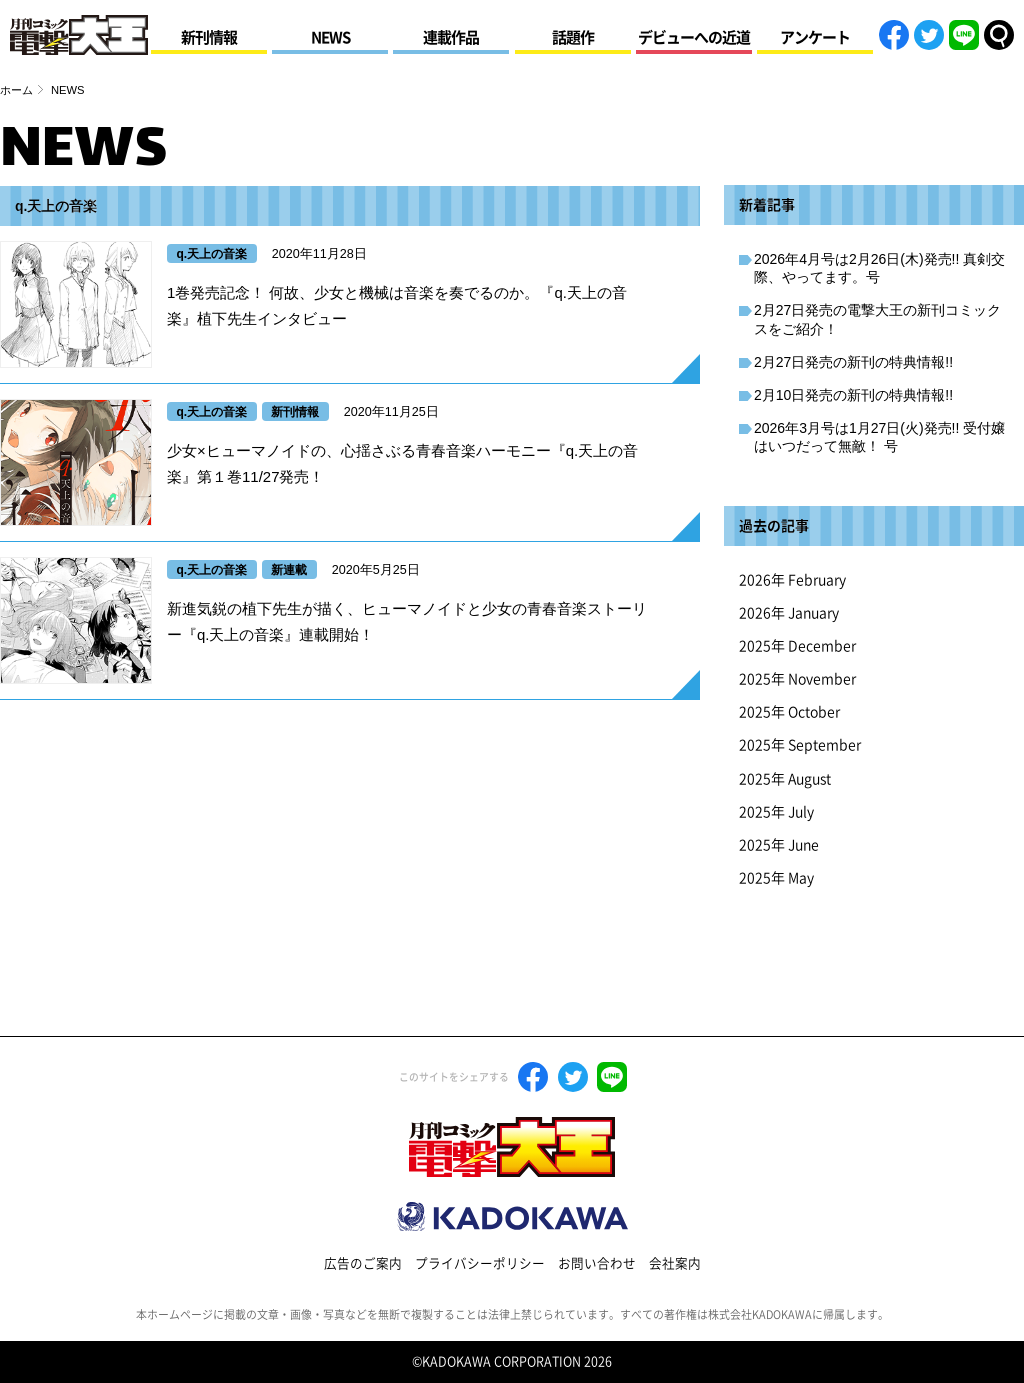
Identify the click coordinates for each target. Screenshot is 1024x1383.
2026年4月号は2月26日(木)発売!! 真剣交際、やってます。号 (879, 268)
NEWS (330, 37)
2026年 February (792, 580)
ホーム (16, 90)
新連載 (289, 570)
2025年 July (776, 812)
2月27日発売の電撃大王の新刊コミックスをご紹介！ (877, 319)
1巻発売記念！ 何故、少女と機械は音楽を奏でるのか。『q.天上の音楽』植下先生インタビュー (397, 305)
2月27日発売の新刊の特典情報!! (853, 362)
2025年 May (776, 878)
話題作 (573, 37)
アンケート (815, 37)
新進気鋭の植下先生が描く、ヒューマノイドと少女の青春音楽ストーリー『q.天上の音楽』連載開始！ (407, 621)
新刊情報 (209, 37)
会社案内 (675, 1263)
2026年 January (789, 613)
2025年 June (779, 845)
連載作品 (451, 37)
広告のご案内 (363, 1263)
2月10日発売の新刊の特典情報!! (853, 395)
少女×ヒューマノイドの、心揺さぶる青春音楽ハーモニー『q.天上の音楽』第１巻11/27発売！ (402, 463)
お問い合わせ (597, 1263)
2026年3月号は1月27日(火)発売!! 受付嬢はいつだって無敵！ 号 (879, 437)
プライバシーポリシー (480, 1263)
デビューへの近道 (694, 37)
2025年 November (797, 679)
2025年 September (800, 745)
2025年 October (789, 712)
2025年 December (797, 646)
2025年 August (785, 779)
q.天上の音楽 (212, 254)
